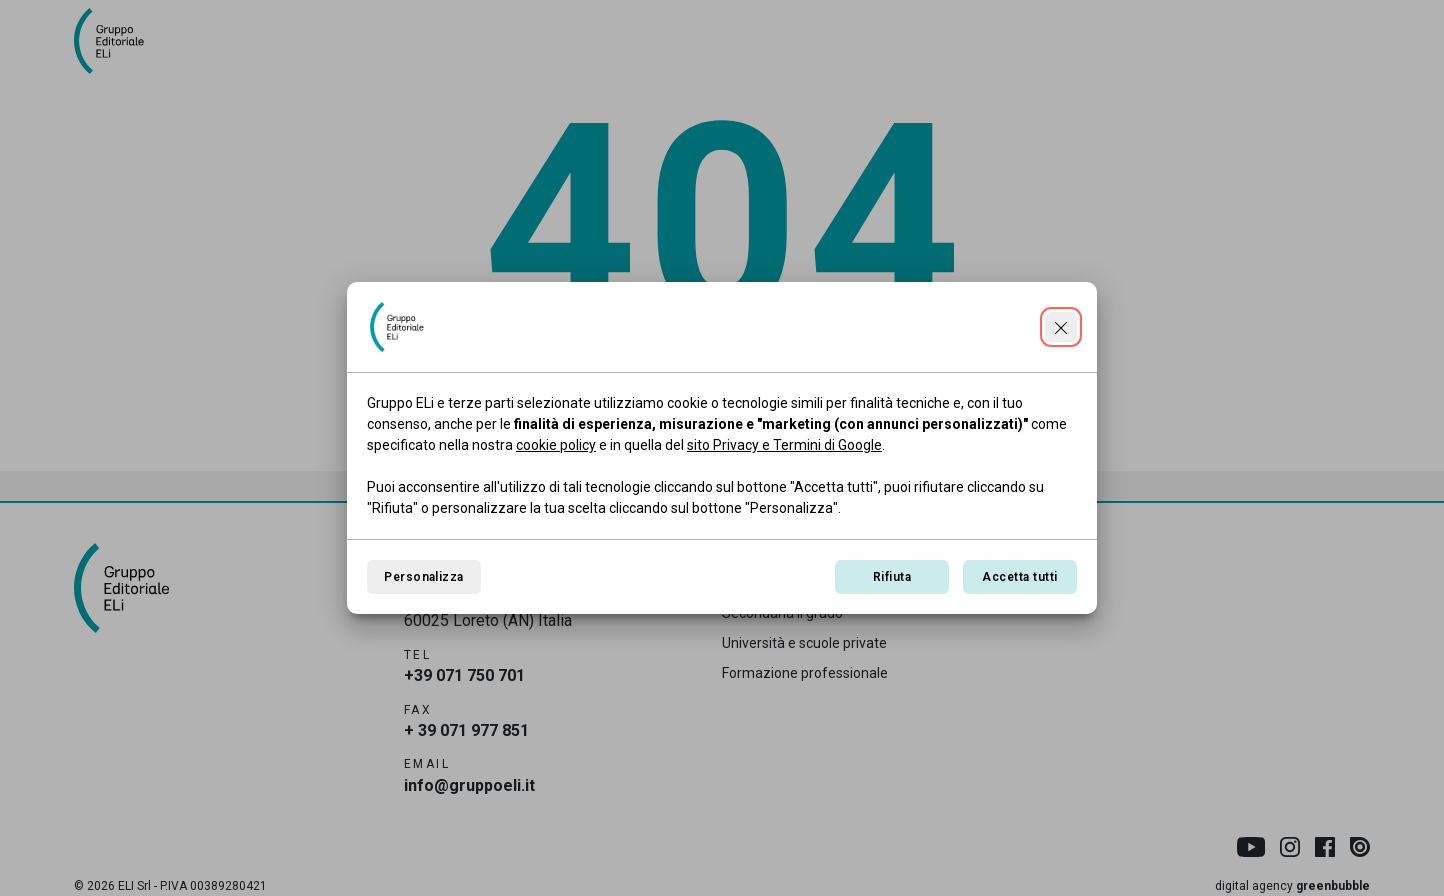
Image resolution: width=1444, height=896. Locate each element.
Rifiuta (892, 577)
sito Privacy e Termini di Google (784, 445)
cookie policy (556, 445)
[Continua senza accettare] (1061, 327)
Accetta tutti (1019, 577)
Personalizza (424, 577)
